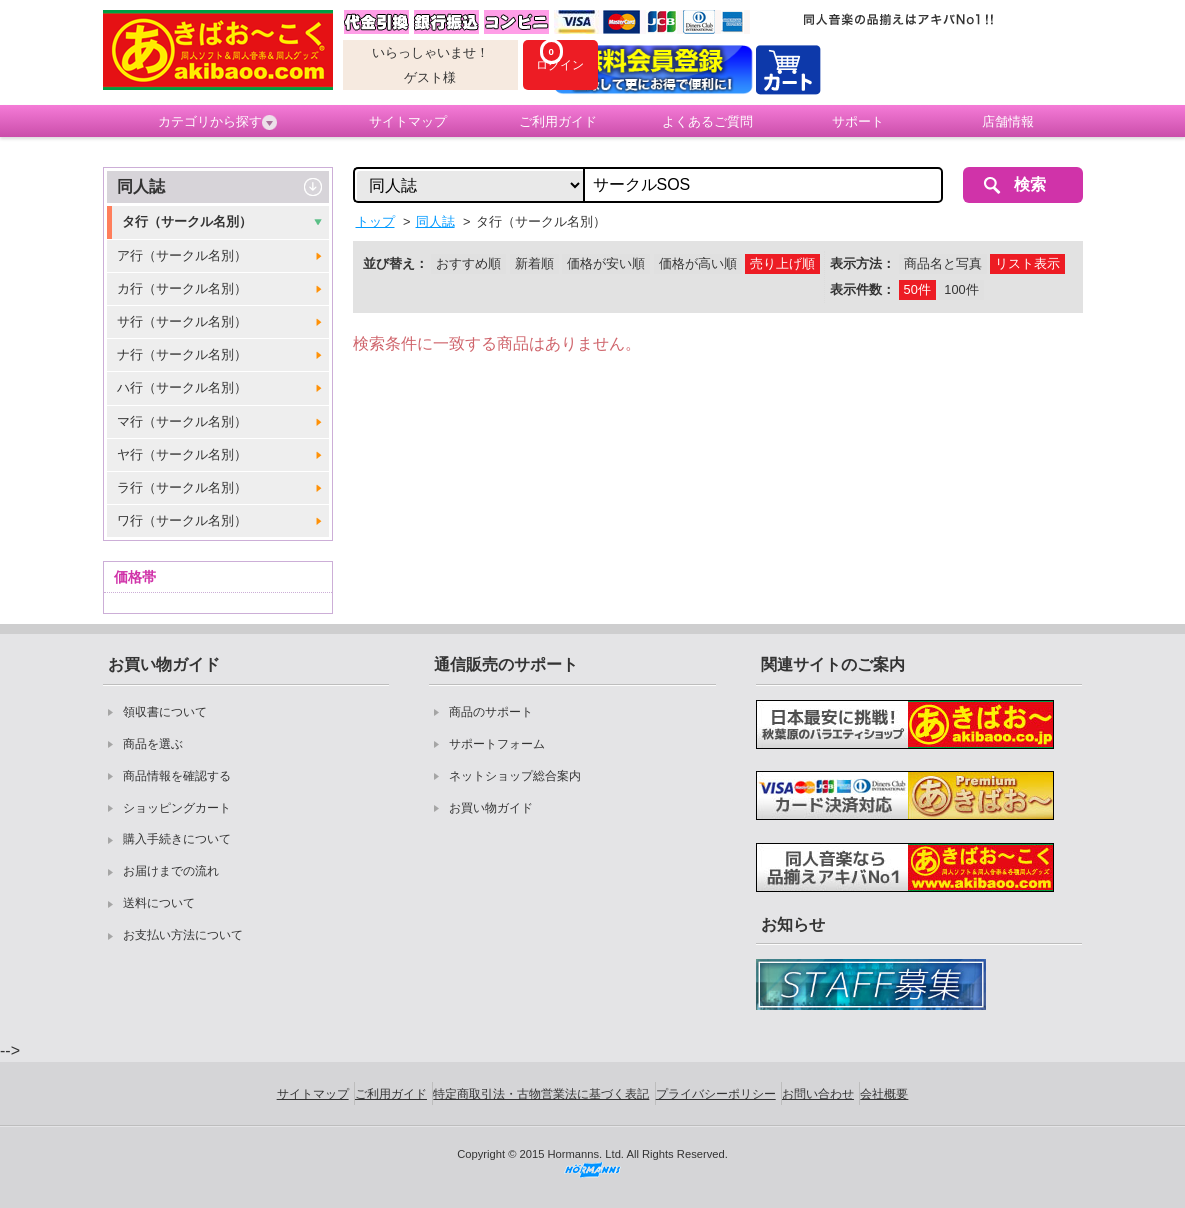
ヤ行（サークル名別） (182, 454)
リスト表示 (1027, 263)
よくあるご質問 (707, 121)
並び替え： (395, 263)
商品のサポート (491, 712)
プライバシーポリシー (716, 1094)
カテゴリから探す (217, 122)
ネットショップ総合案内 (515, 776)
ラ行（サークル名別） (182, 487)
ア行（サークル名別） (182, 255)
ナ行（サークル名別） (182, 354)
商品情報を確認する (177, 776)
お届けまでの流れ (171, 871)
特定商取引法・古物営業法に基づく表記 (541, 1094)
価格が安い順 (606, 263)
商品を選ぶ (153, 744)
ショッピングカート (177, 808)
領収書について (165, 712)
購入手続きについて (177, 839)
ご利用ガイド (558, 121)
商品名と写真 (943, 263)
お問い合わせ (818, 1094)
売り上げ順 (782, 263)
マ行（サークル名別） (182, 421)
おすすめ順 (468, 263)
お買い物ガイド (491, 808)
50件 (917, 289)
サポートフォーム (497, 744)
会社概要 (884, 1094)
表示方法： (862, 263)
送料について (159, 903)
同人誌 (141, 186)
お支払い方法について (183, 935)
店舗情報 (1008, 121)
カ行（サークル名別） (182, 288)
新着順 (534, 263)
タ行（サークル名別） (187, 221)
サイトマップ (408, 121)
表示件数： (862, 289)
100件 (961, 289)
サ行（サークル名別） (182, 321)
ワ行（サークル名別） (182, 520)
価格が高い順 (698, 263)
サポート (858, 121)
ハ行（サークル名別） (182, 387)
